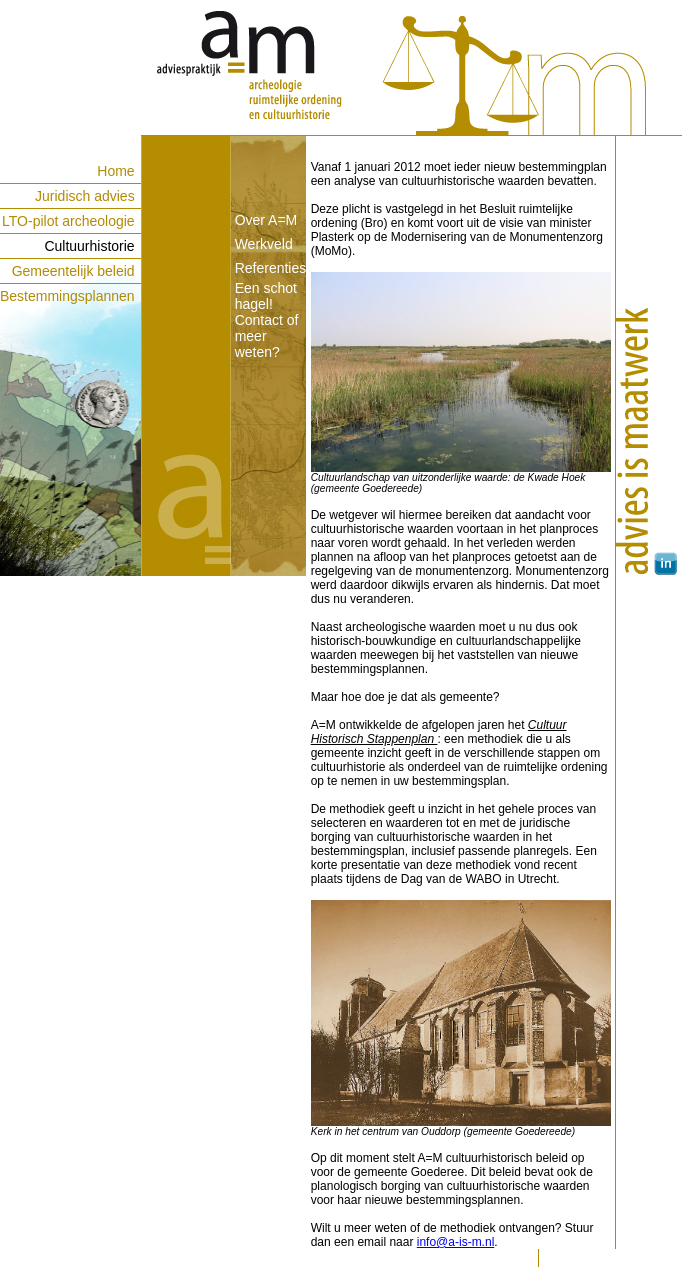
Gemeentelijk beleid (73, 271)
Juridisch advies (85, 196)
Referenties (271, 268)
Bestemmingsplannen (67, 296)
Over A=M (266, 220)
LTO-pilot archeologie (68, 221)
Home (115, 171)
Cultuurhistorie (89, 246)
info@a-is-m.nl (456, 1242)
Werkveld (264, 244)
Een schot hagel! (266, 296)
